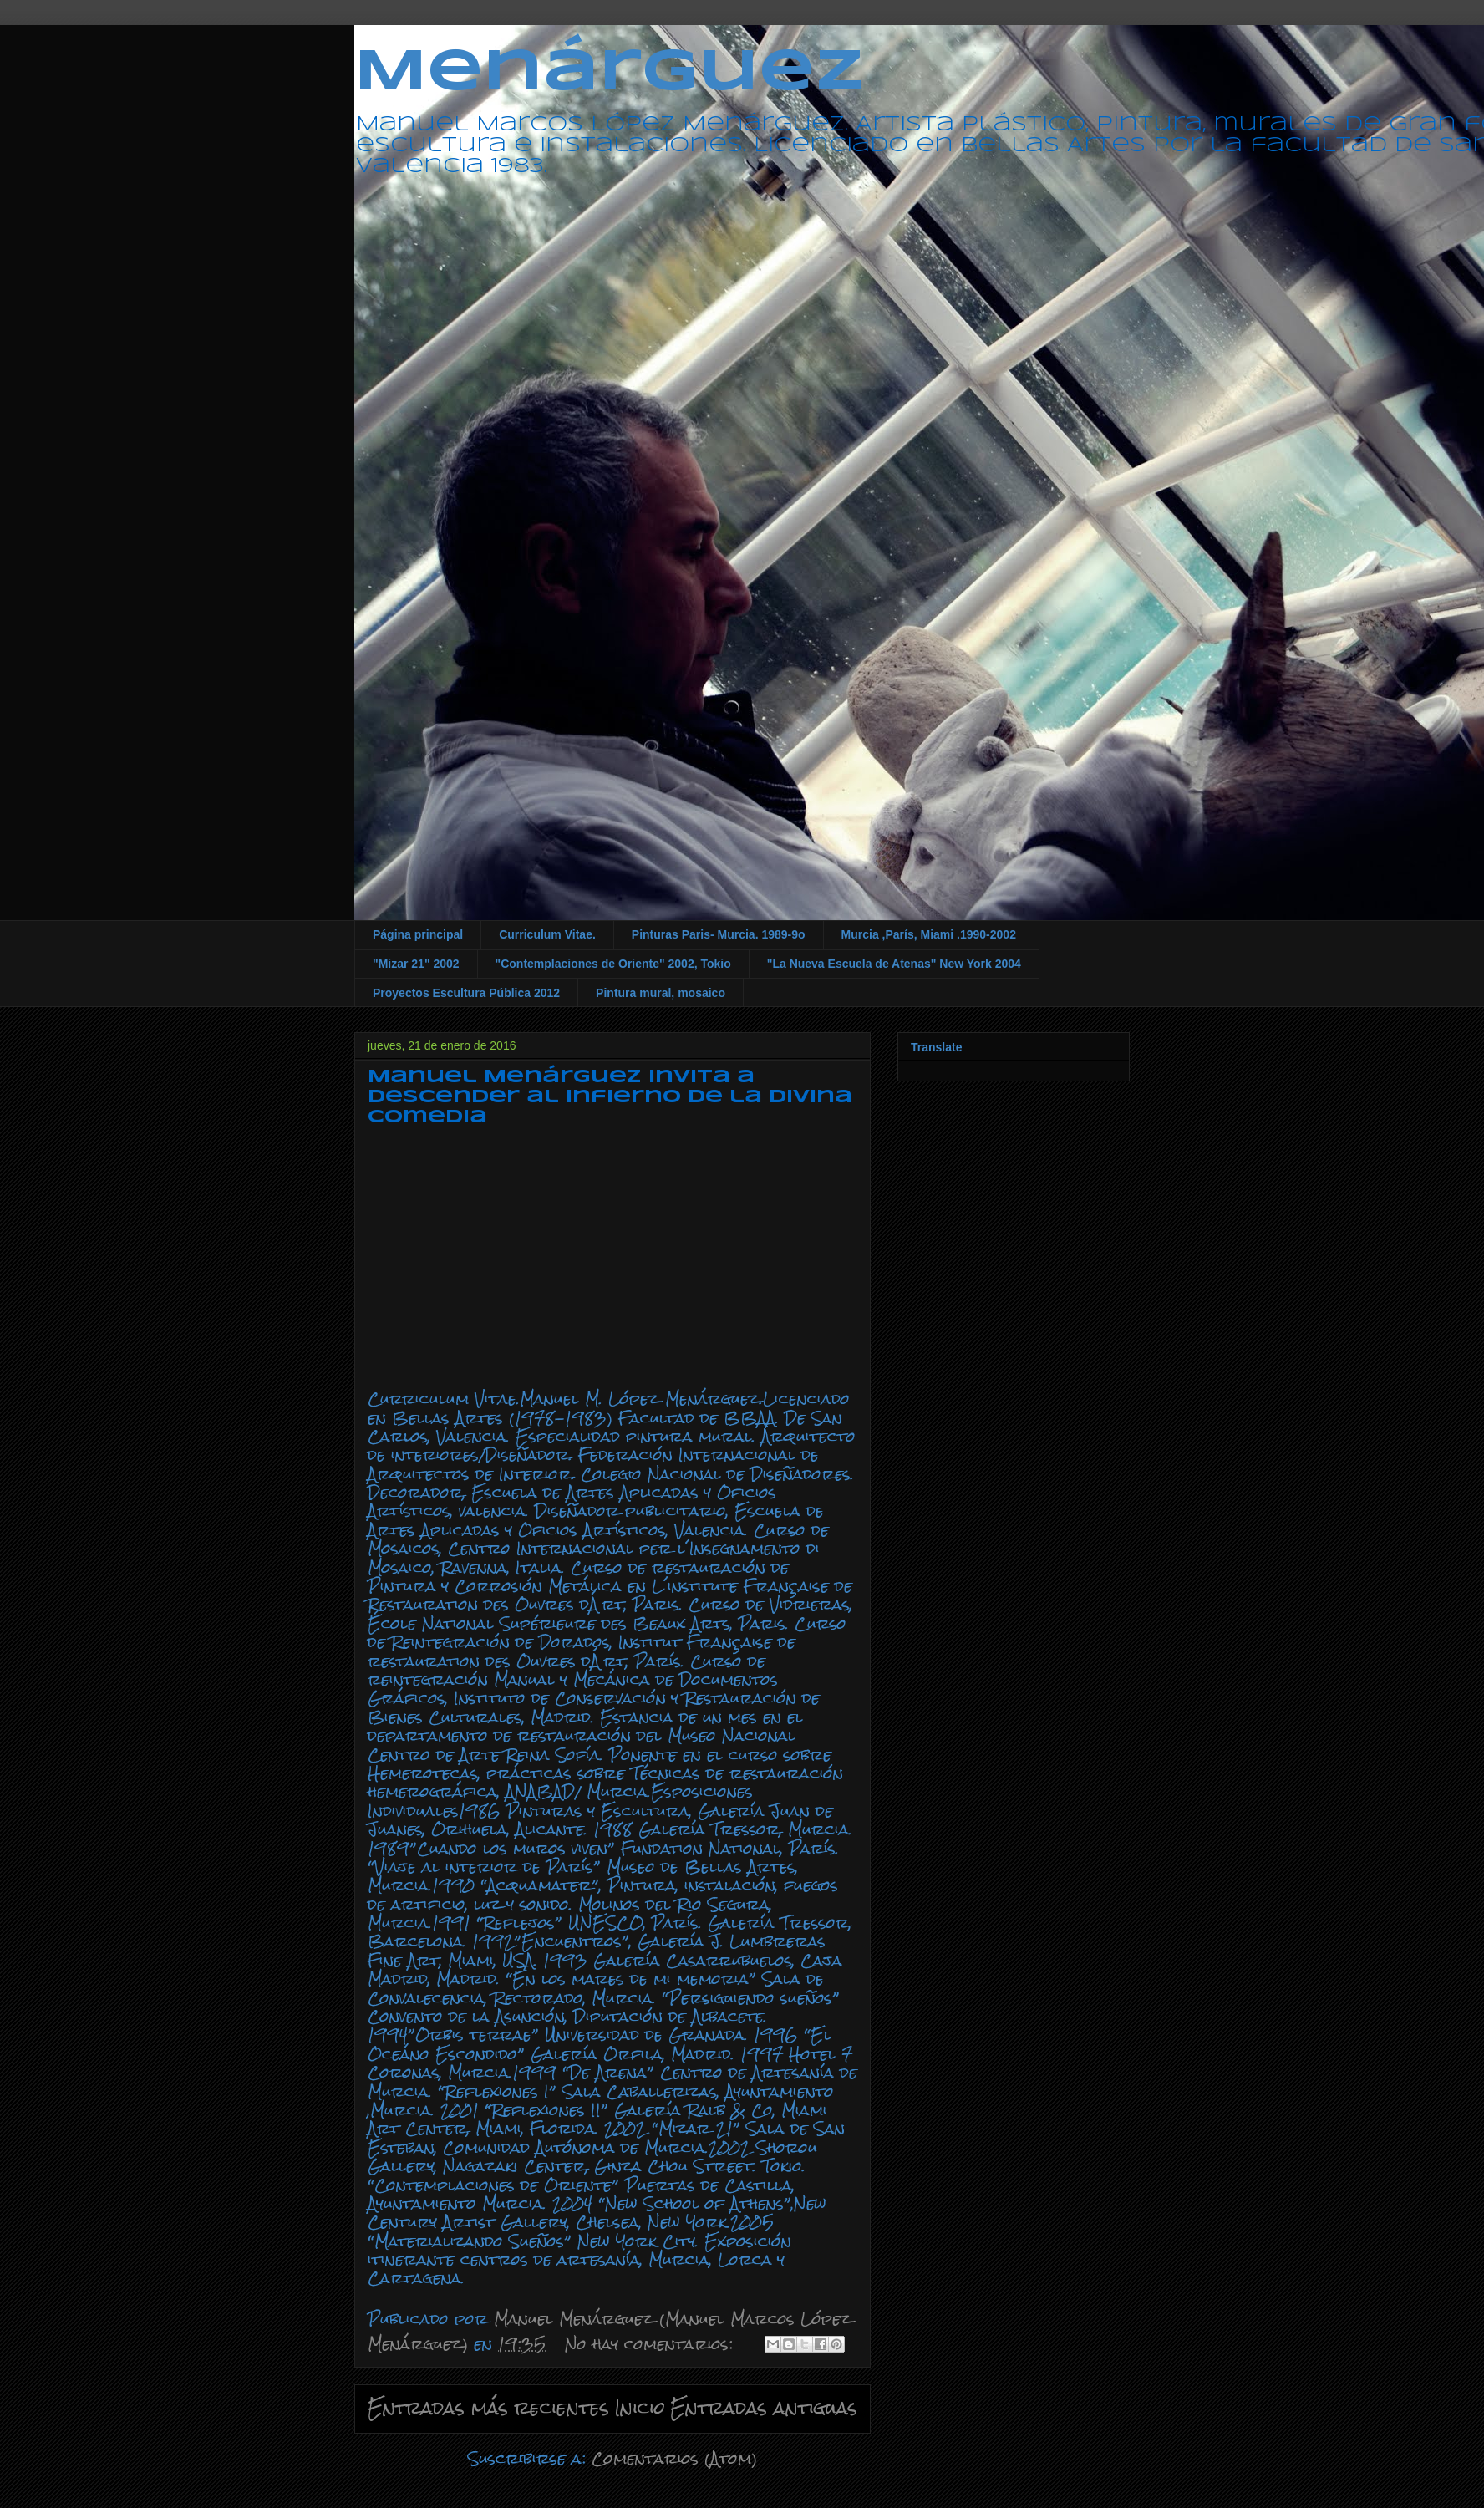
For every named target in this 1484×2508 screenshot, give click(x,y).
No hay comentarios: (652, 2343)
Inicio (640, 2408)
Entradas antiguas (763, 2408)
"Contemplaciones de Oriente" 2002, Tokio (613, 963)
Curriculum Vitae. (547, 934)
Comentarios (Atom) (674, 2458)
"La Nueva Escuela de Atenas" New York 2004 (894, 963)
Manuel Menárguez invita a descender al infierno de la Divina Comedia (610, 1097)
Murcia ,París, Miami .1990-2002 (928, 934)
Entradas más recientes (488, 2408)
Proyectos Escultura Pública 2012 (466, 993)
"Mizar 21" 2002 (416, 963)
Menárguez (609, 73)
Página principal (418, 934)
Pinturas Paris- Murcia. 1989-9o (719, 934)
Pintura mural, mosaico (660, 993)
